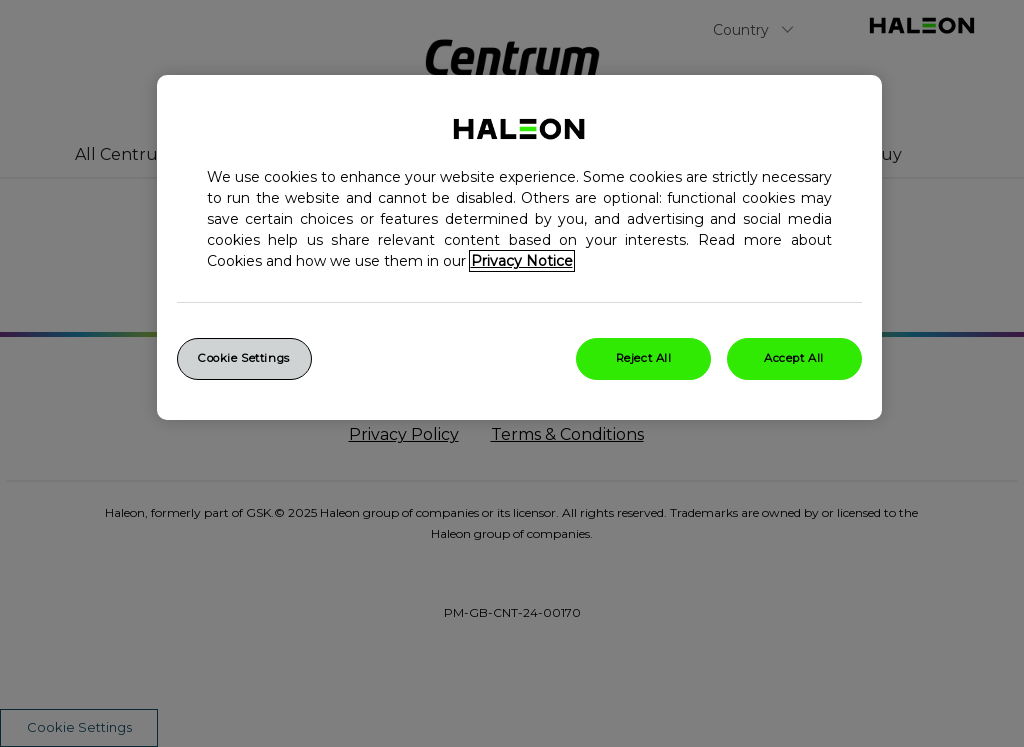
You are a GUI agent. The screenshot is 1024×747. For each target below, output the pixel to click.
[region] (519, 247)
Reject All (644, 358)
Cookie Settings (244, 358)
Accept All (794, 358)
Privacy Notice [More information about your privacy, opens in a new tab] (522, 261)
